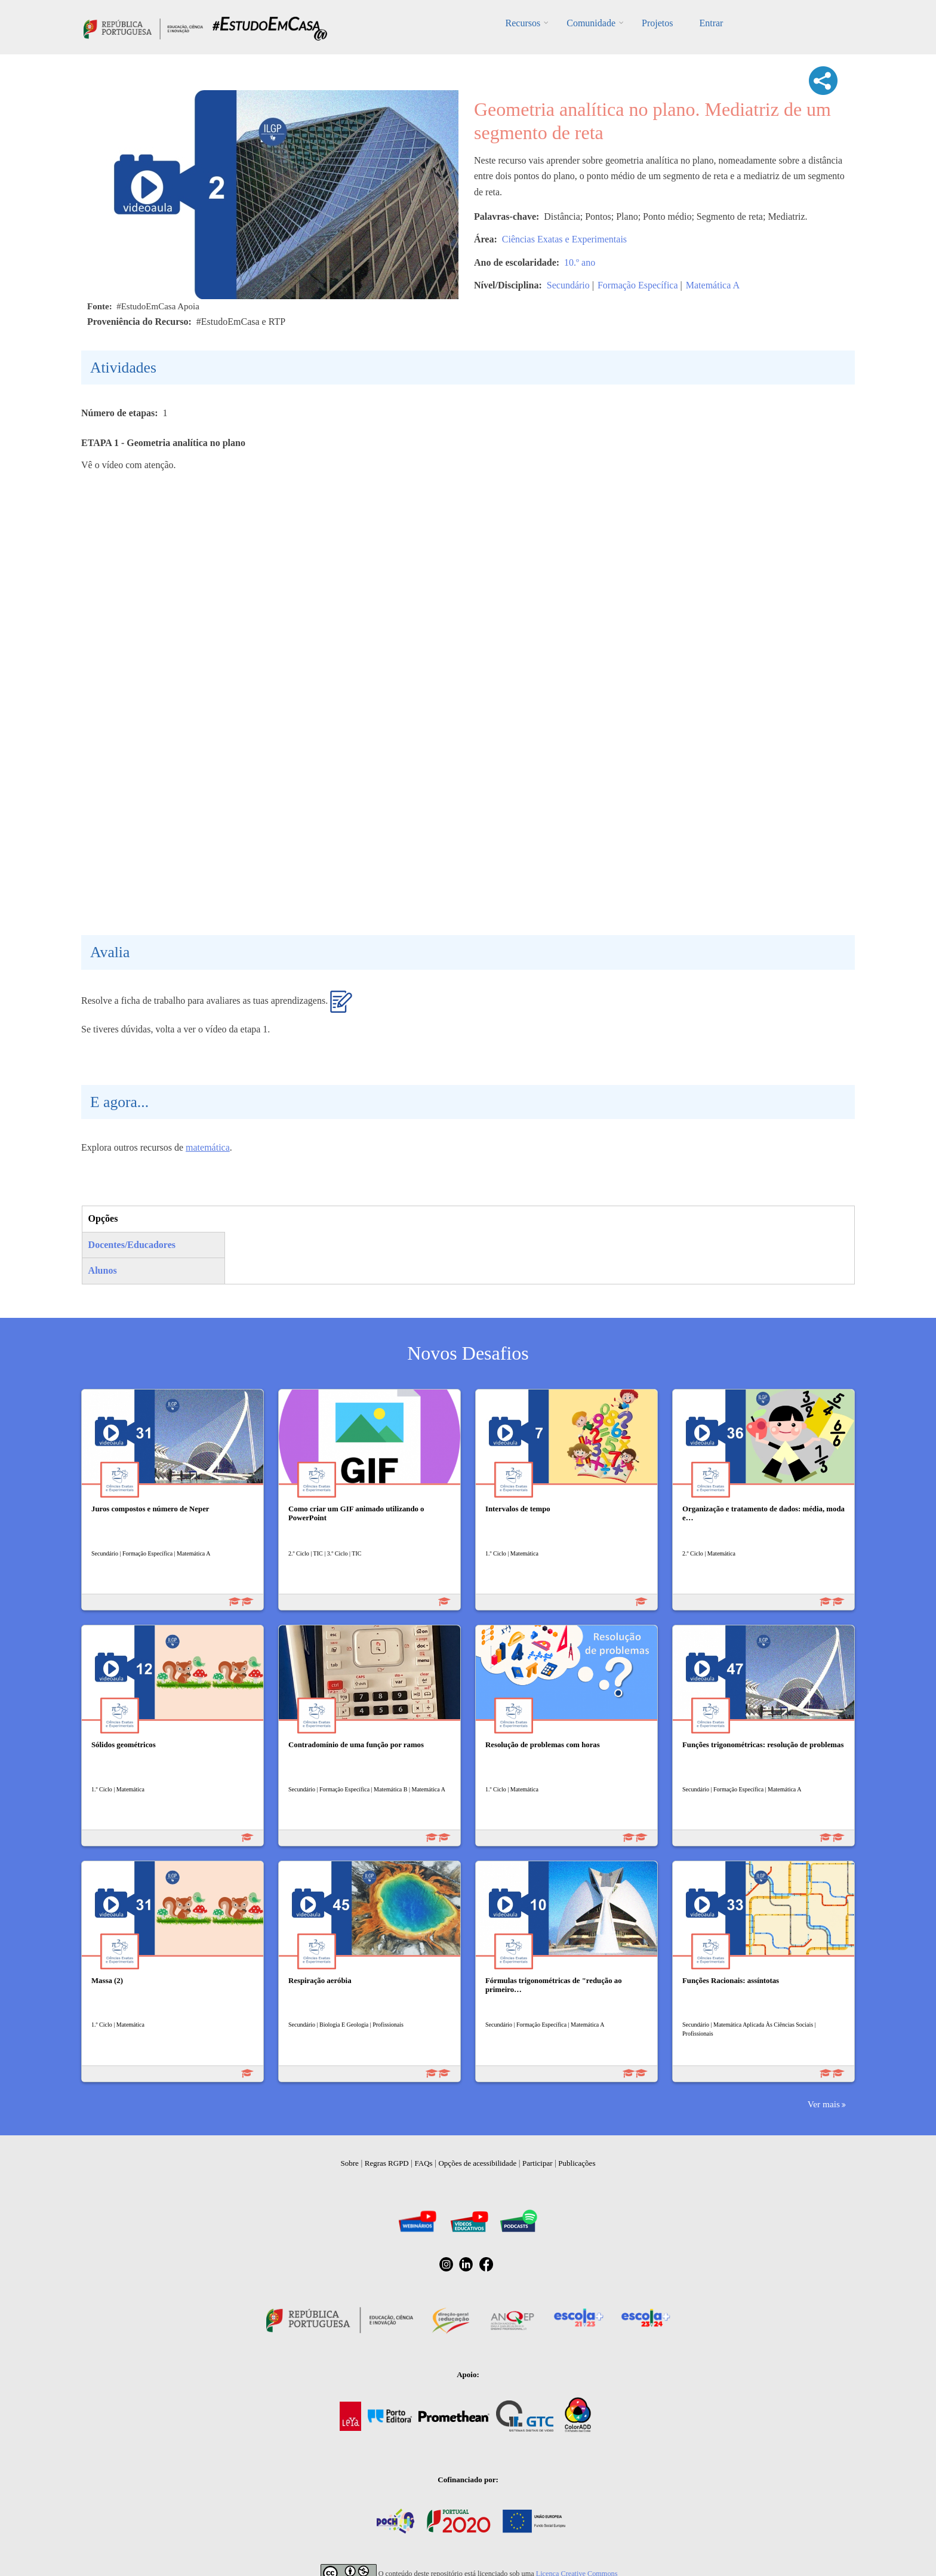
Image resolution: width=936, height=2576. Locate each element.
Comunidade (590, 23)
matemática (208, 1147)
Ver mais (824, 2104)
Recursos (523, 23)
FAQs (424, 2163)
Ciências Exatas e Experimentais (564, 239)
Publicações (576, 2163)
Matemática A (713, 285)
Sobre (350, 2163)
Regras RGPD (387, 2163)
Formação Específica (638, 285)
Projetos (657, 23)
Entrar (711, 23)
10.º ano (579, 262)
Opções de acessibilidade (477, 2163)
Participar (537, 2163)
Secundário (568, 285)
